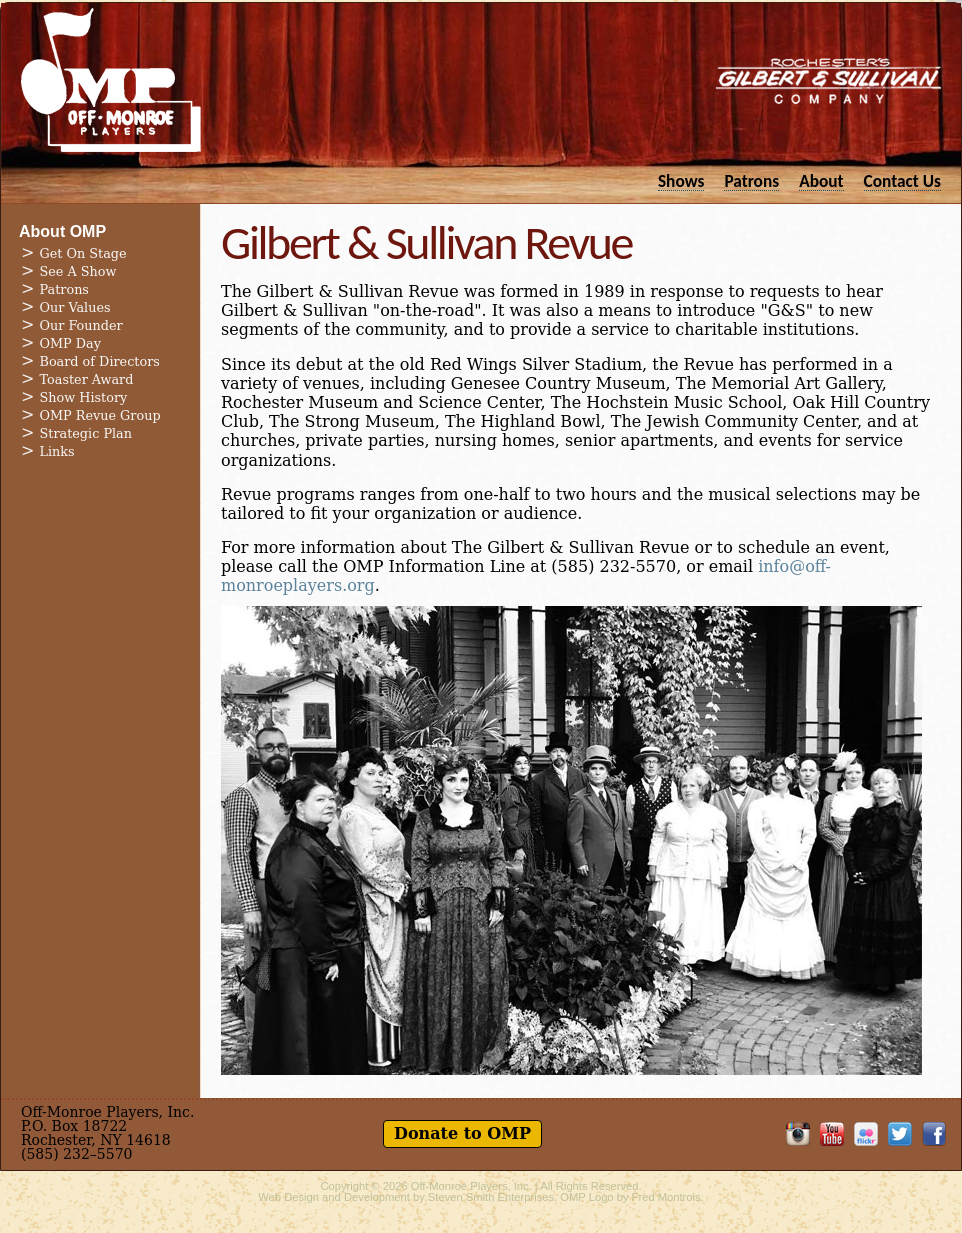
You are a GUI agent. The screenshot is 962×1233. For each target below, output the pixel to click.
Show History (84, 397)
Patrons (751, 180)
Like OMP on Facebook (934, 1134)
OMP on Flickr (866, 1134)
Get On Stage (83, 253)
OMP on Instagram (798, 1134)
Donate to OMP (462, 1133)
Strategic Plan (86, 433)
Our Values (75, 307)
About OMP (62, 231)
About (821, 180)
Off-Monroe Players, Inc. (471, 1186)
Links (57, 451)
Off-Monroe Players (111, 80)
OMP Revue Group (100, 415)
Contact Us (902, 180)
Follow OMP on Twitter (900, 1134)
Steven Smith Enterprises (491, 1197)
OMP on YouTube (832, 1134)
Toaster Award (87, 379)
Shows (681, 180)
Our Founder (81, 325)
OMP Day (70, 343)
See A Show (78, 271)
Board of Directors (100, 361)
